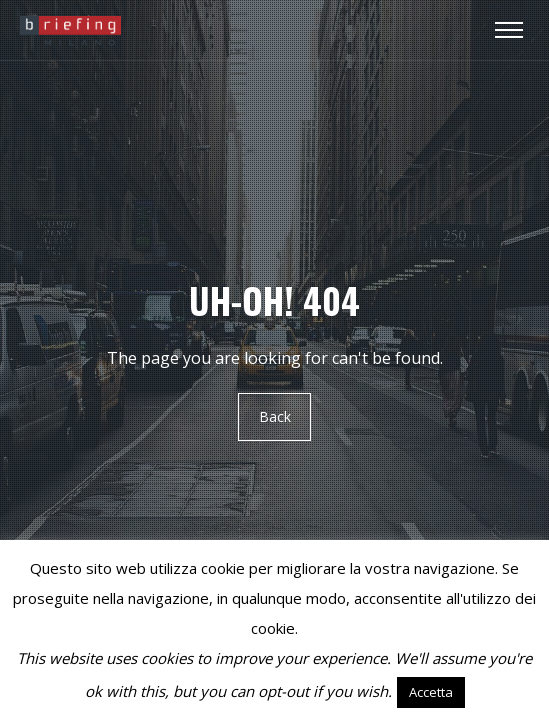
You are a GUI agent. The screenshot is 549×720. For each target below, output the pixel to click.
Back (275, 416)
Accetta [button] (431, 692)
